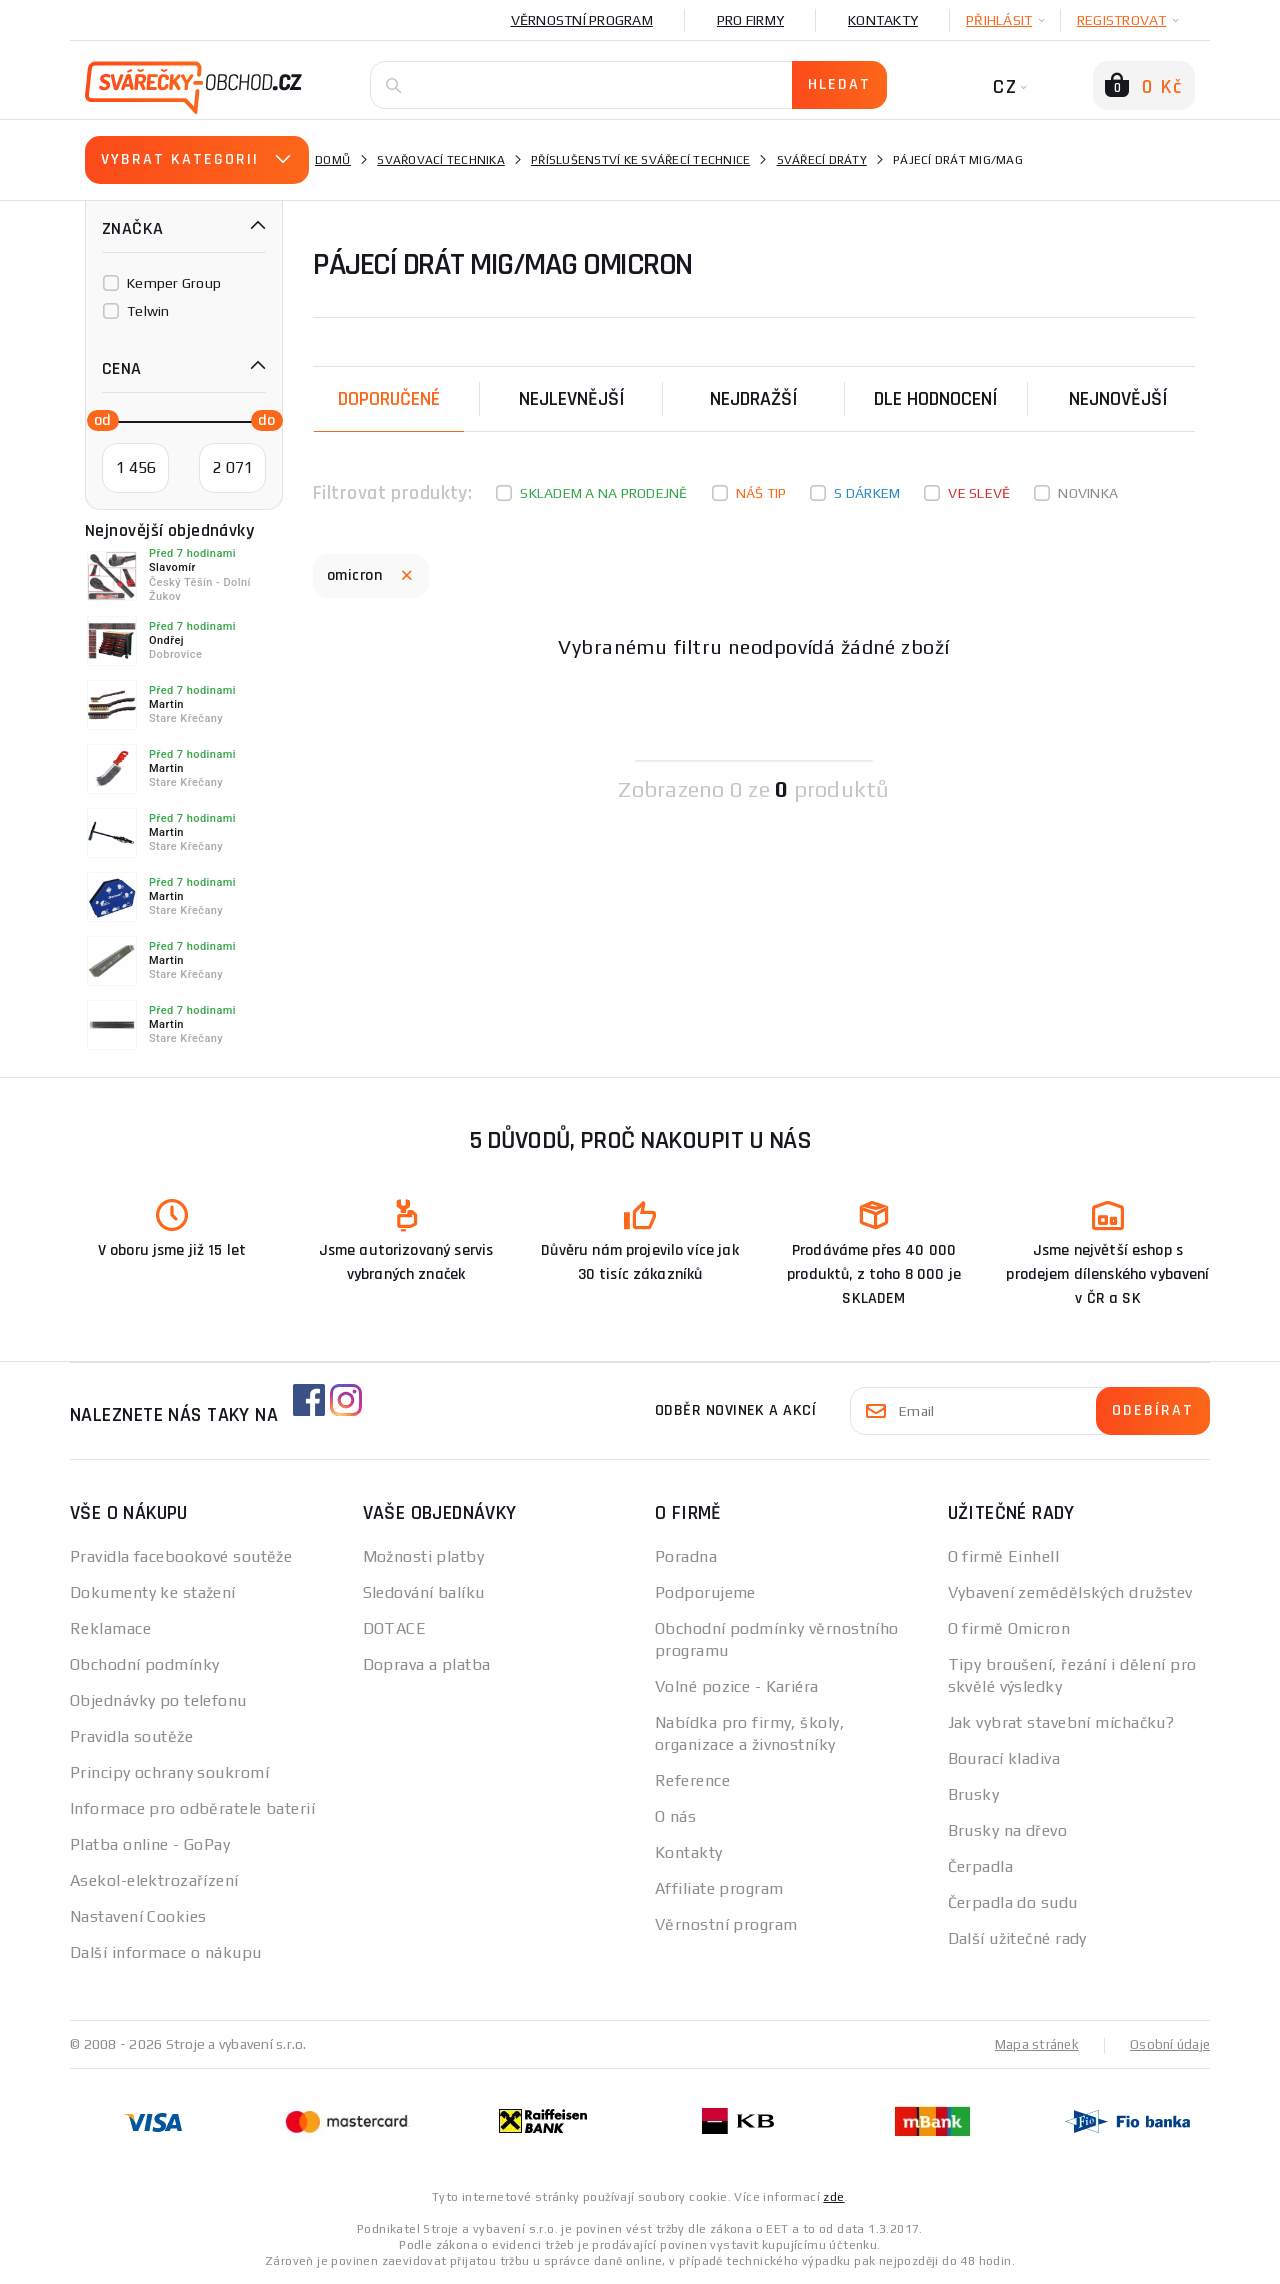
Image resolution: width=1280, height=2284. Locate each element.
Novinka (1088, 493)
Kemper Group (174, 283)
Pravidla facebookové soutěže (181, 1556)
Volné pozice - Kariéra (737, 1686)
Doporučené (389, 399)
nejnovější (1118, 399)
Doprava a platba (427, 1664)
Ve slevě (979, 493)
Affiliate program (719, 1888)
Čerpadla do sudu (1013, 1902)
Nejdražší (754, 399)
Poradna (686, 1556)
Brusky (974, 1794)
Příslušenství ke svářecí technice (640, 160)
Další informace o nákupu (166, 1952)
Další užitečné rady (1017, 1938)
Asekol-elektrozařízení (154, 1880)
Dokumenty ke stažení (153, 1592)
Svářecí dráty (822, 160)
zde (833, 2196)
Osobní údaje (1168, 2044)
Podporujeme (705, 1592)
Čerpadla (981, 1866)
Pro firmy (750, 20)
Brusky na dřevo (1008, 1830)
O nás (675, 1816)
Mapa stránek (1032, 2044)
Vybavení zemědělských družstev (1070, 1592)
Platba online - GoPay (150, 1844)
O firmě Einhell (1004, 1556)
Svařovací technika (441, 160)
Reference (692, 1780)
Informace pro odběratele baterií (192, 1808)
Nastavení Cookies (138, 1916)
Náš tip (761, 493)
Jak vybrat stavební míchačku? (1061, 1722)
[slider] (97, 419)
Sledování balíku (424, 1592)
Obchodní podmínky (144, 1664)
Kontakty (883, 20)
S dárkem (867, 493)
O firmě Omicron (1009, 1628)
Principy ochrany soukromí (169, 1772)
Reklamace (110, 1628)
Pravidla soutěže (131, 1736)
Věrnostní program (582, 20)
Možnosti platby (424, 1556)
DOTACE (395, 1628)
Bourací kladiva (1004, 1758)
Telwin (148, 311)
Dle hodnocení (936, 399)
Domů (333, 160)
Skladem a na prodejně (603, 493)
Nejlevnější (572, 399)
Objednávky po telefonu (158, 1700)
